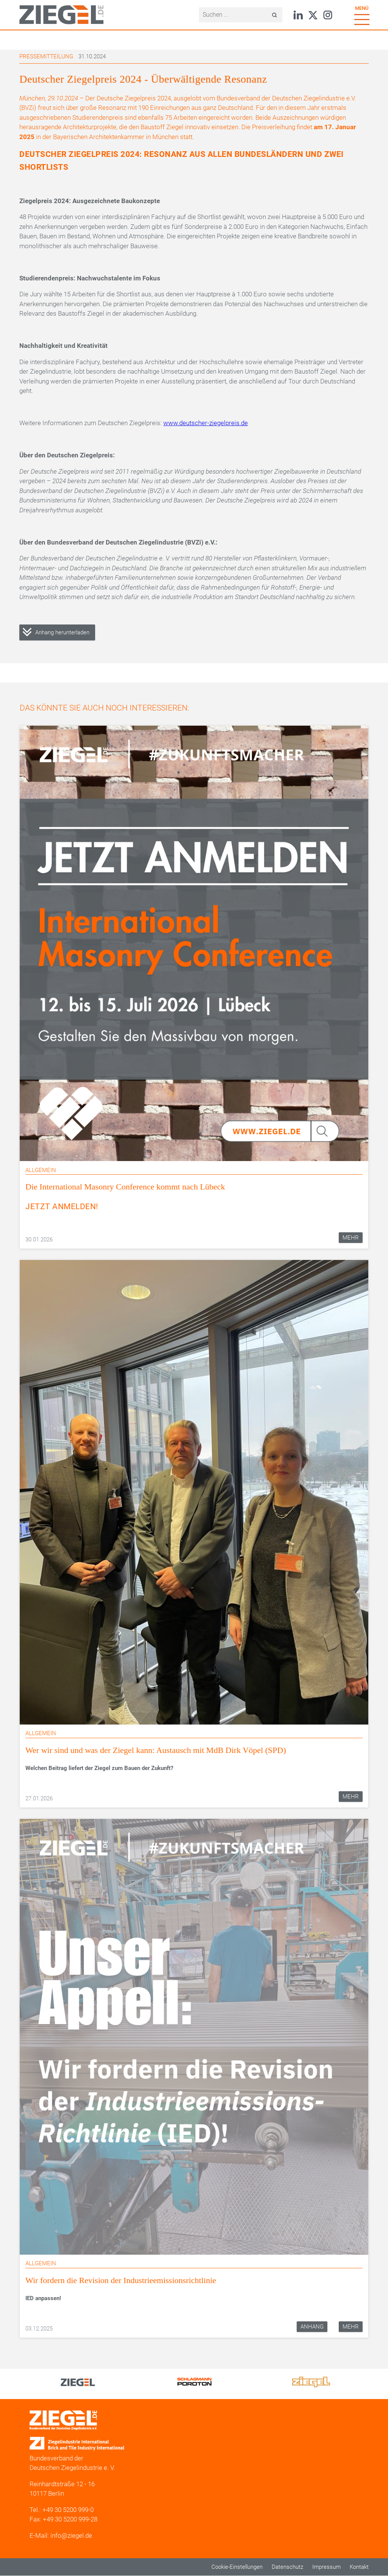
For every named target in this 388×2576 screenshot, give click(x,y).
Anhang (312, 2326)
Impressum (326, 2566)
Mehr (351, 1237)
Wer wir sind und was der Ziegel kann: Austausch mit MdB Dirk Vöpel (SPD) (155, 1750)
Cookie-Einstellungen (237, 2566)
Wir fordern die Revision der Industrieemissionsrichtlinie (120, 2280)
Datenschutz (287, 2566)
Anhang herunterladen (62, 632)
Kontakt (359, 2566)
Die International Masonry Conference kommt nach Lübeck (125, 1186)
